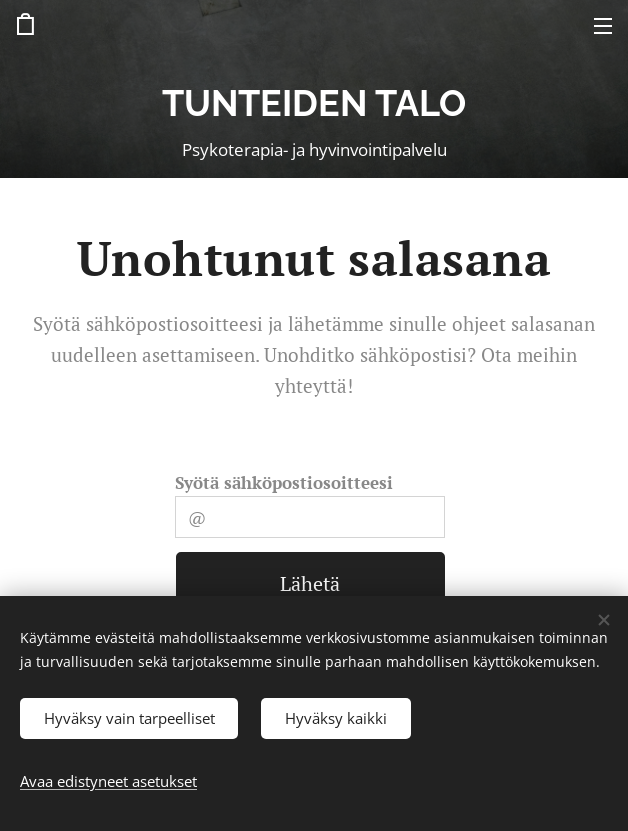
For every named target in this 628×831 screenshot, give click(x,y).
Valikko (603, 26)
